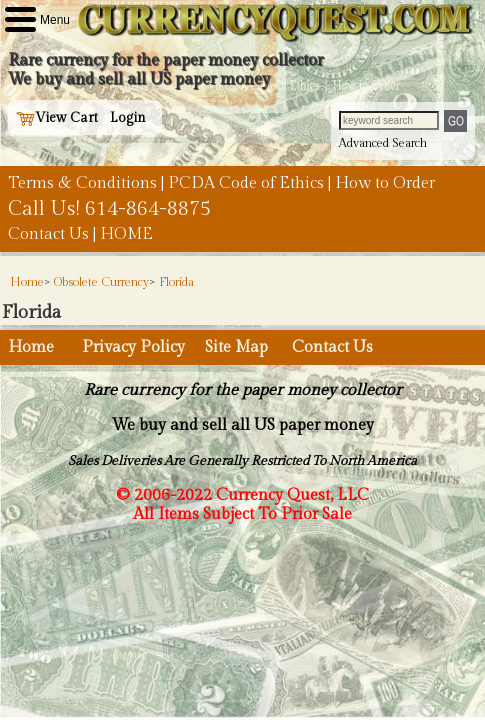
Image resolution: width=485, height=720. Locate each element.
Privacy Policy (133, 347)
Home (27, 282)
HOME (126, 234)
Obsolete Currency (101, 282)
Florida (176, 282)
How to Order (385, 183)
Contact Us (48, 234)
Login (128, 118)
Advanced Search (383, 143)
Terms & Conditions (82, 183)
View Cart (57, 118)
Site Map (236, 347)
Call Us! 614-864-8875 (109, 209)
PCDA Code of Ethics (246, 183)
